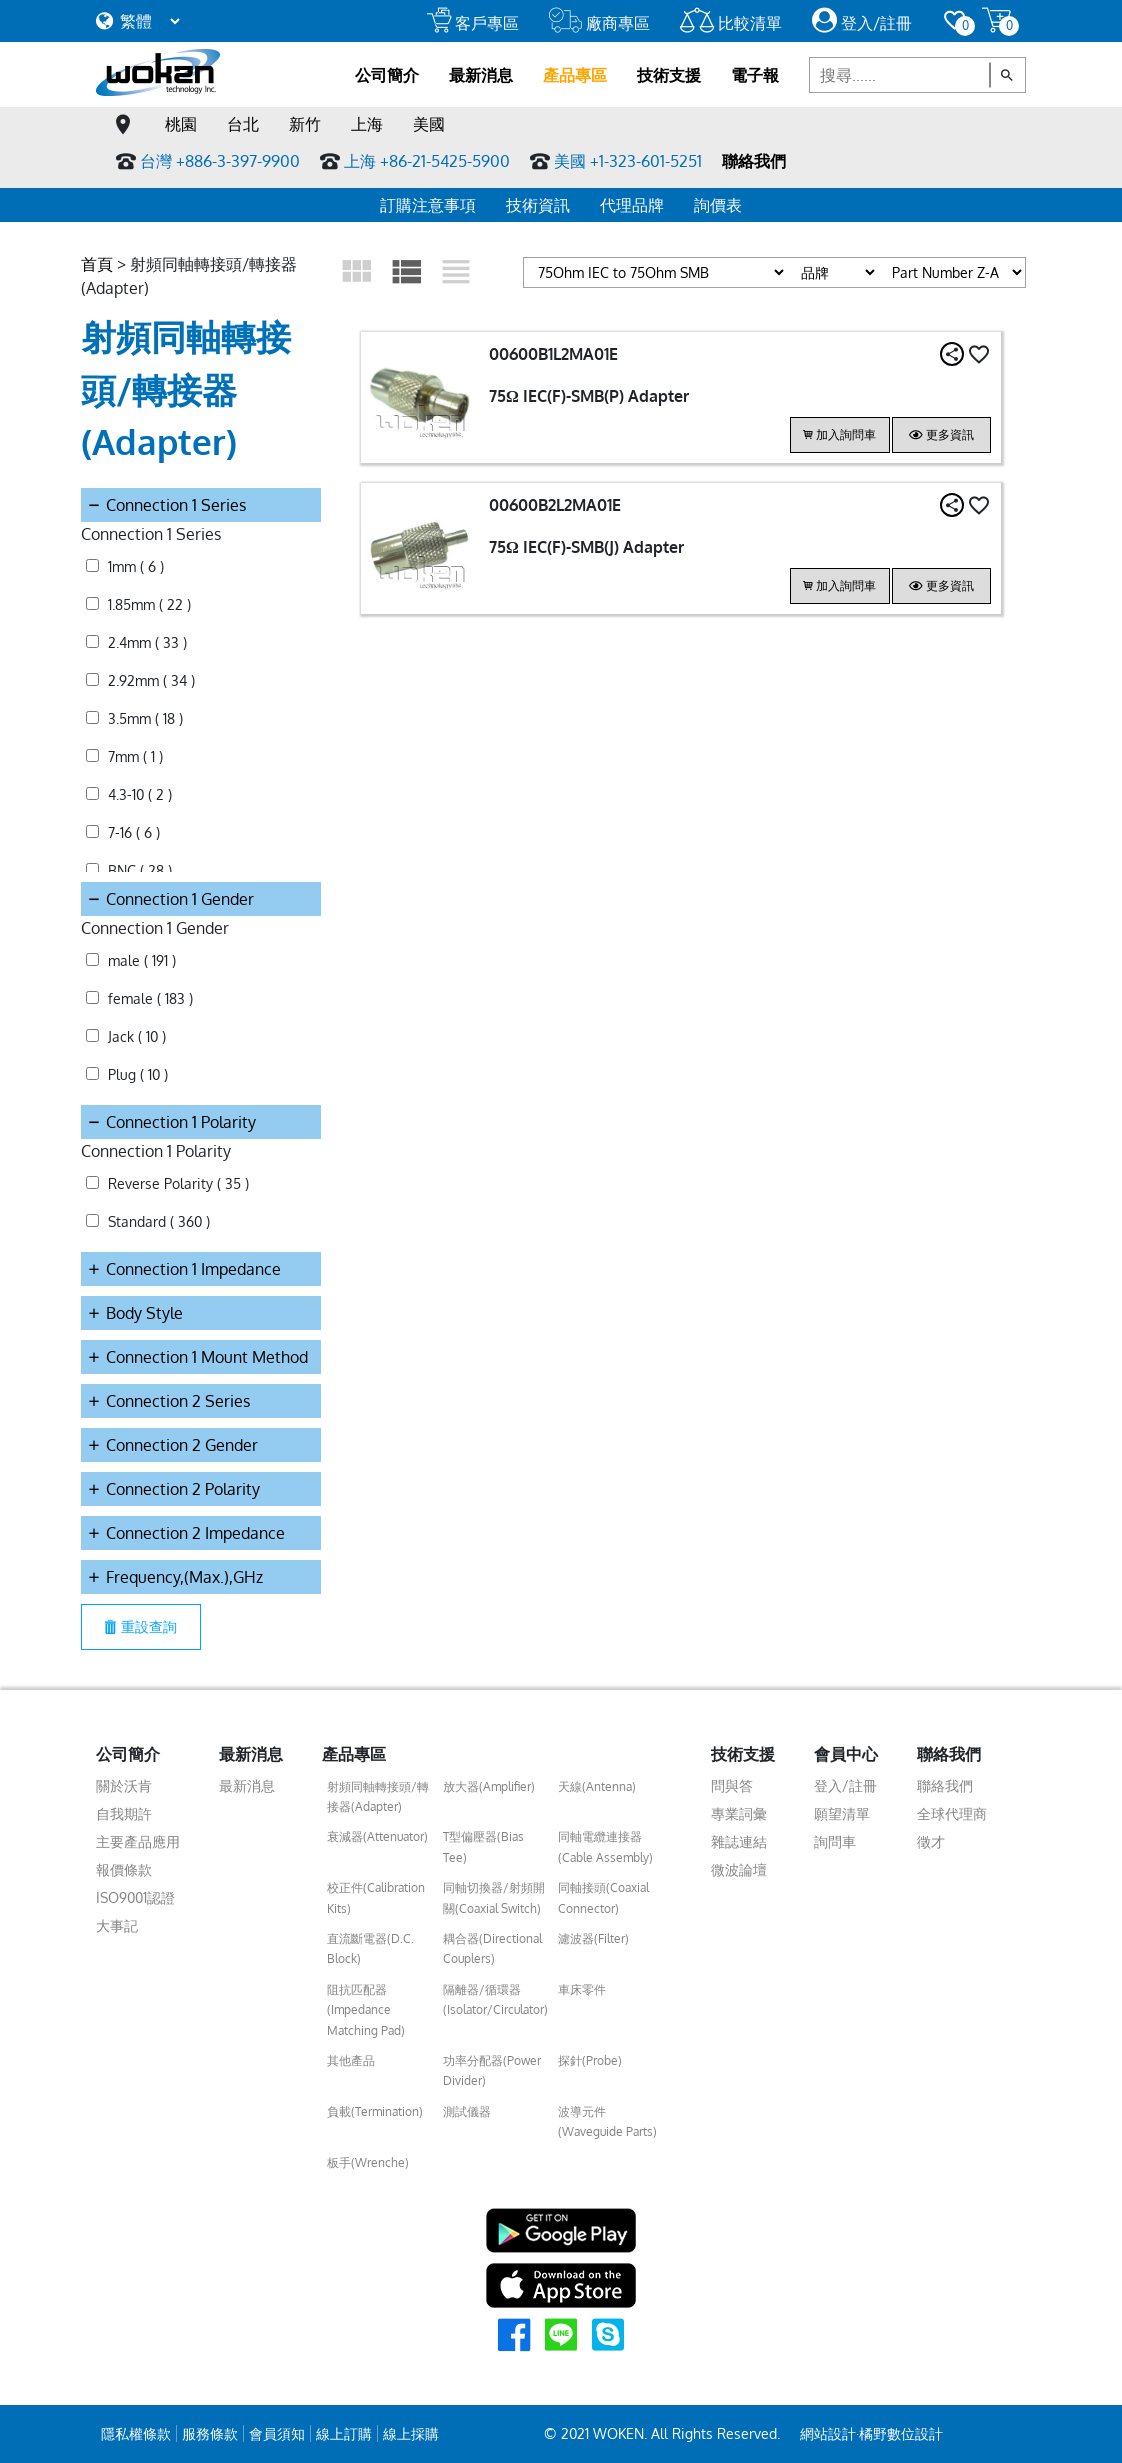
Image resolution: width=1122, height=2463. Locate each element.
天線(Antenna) (597, 1786)
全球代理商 (952, 1813)
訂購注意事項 (428, 205)
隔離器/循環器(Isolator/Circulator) (495, 1999)
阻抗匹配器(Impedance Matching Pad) (366, 2010)
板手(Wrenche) (368, 2162)
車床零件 (582, 1989)
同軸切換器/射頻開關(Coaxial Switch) (494, 1897)
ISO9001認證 (135, 1897)
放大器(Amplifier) (489, 1786)
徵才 (931, 1841)
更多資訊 (941, 434)
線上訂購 (344, 2433)
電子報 (755, 75)
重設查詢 (141, 1626)
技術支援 (669, 75)
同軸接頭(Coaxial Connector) (603, 1897)
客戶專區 (473, 23)
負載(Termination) (375, 2111)
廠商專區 (599, 23)
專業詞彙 (739, 1813)
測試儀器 (467, 2111)
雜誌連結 (739, 1841)
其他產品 (351, 2060)
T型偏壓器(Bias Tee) (483, 1846)
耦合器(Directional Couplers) (492, 1948)
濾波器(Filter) (593, 1938)
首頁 (97, 264)
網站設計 (828, 2433)
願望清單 (842, 1813)
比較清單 (731, 23)
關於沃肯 (124, 1785)
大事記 (117, 1925)
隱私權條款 (136, 2433)
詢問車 (835, 1841)
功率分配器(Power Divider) (492, 2070)
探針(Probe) (590, 2060)
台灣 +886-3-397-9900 (220, 161)
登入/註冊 (862, 23)
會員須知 (277, 2433)
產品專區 (575, 75)
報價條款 (124, 1869)
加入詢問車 (839, 434)
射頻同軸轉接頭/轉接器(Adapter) (378, 1796)
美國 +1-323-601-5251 (628, 161)
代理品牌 (632, 205)
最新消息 (481, 75)
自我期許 (124, 1813)
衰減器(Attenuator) (377, 1836)
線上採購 (411, 2433)
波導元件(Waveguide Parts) (607, 2121)
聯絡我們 (754, 161)
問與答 (732, 1785)
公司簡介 (387, 75)
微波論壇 (739, 1869)
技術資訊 (538, 205)
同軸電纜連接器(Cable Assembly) (605, 1846)
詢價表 (718, 205)
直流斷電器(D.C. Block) (370, 1948)
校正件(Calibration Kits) (376, 1897)
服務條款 (210, 2433)
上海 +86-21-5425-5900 (427, 161)
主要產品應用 (138, 1841)
